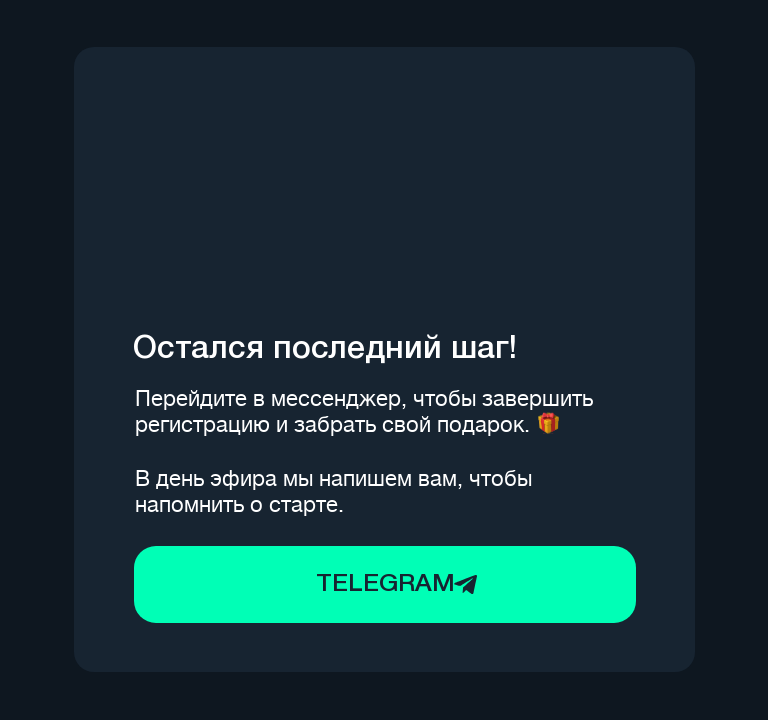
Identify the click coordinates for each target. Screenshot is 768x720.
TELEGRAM (385, 584)
